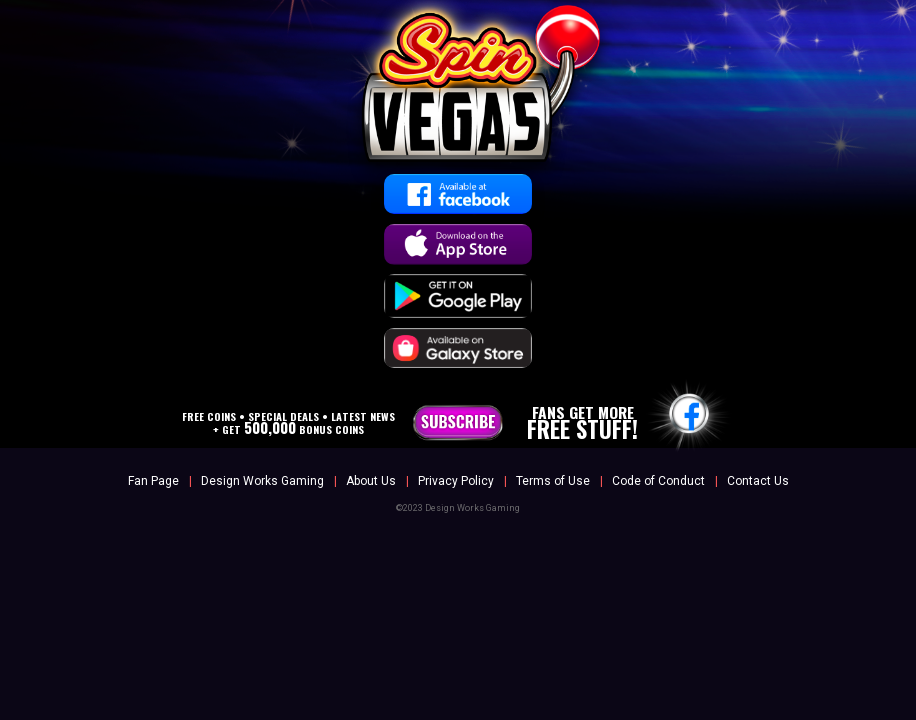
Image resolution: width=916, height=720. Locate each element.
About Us (371, 481)
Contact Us (758, 481)
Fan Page (153, 481)
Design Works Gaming (262, 481)
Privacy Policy (456, 481)
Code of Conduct (658, 481)
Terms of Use (553, 481)
